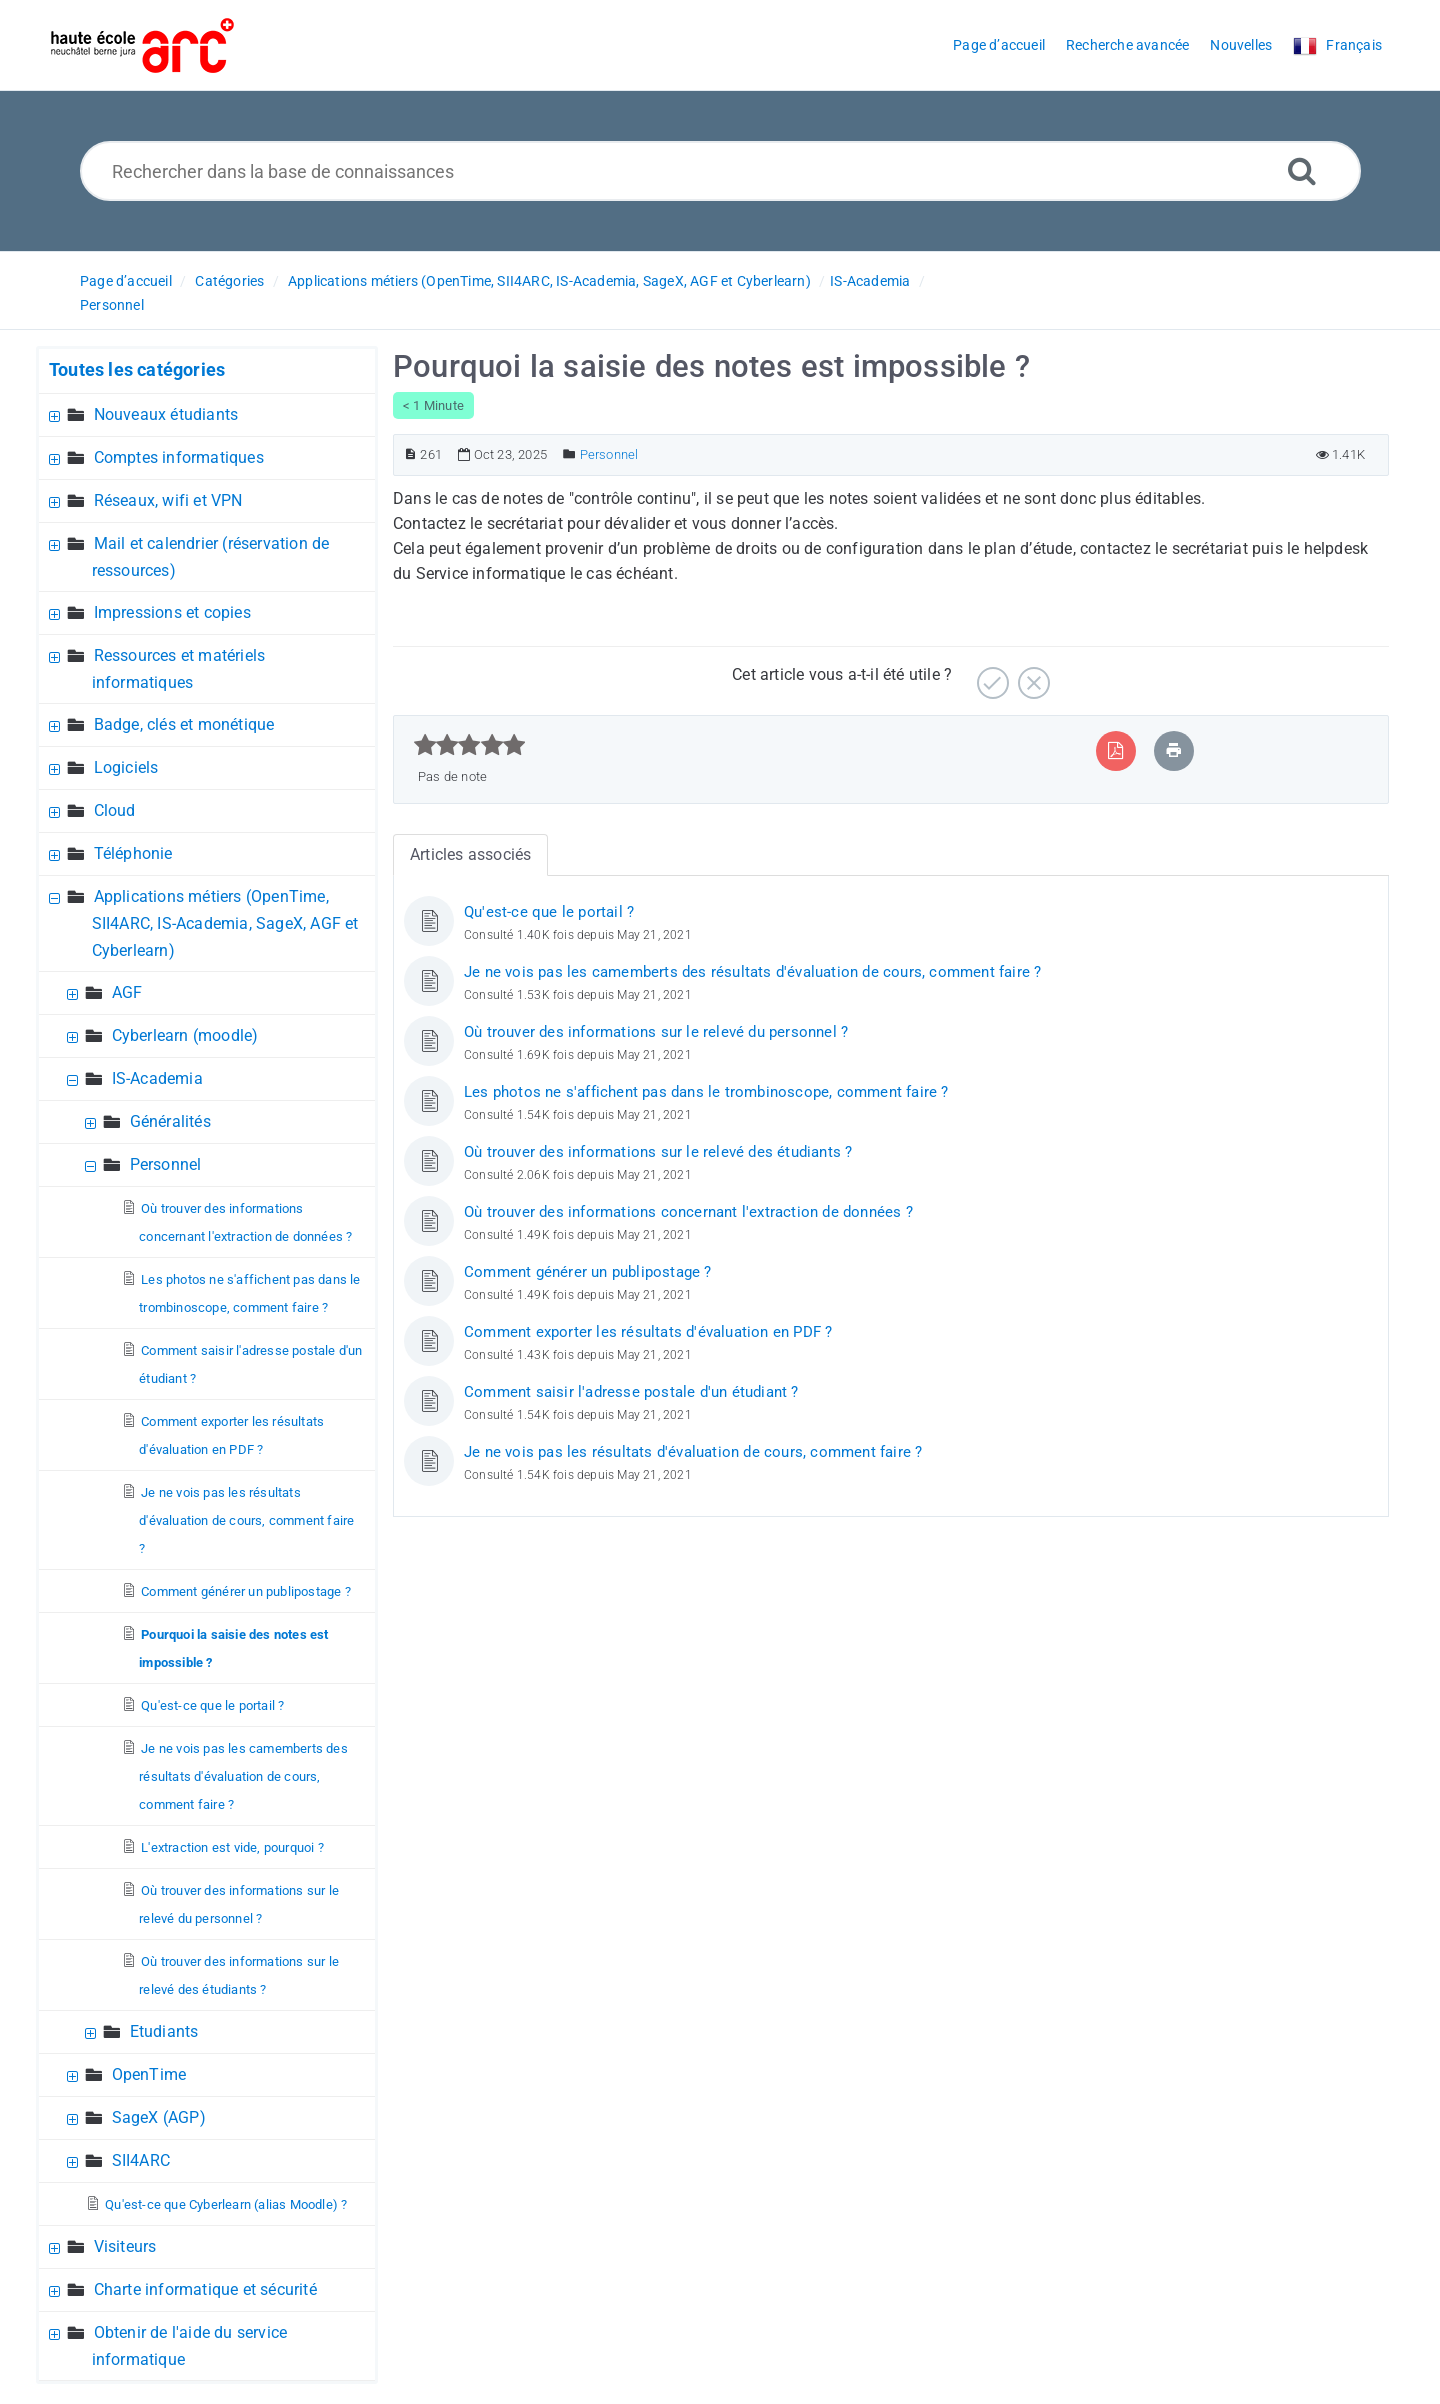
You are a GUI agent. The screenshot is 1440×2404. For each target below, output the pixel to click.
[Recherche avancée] (1302, 170)
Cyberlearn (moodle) (185, 1035)
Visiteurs (125, 2246)
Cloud (115, 810)
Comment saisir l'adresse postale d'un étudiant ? (631, 1392)
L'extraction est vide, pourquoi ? (232, 1847)
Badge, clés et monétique (184, 724)
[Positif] (990, 675)
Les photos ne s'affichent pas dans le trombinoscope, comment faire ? (706, 1092)
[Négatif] (1031, 675)
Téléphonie (133, 853)
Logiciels (126, 767)
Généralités (170, 1121)
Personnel (112, 305)
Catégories (229, 281)
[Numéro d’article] (410, 454)
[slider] (469, 745)
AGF (127, 992)
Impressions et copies (172, 612)
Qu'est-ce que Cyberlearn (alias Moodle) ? (226, 2204)
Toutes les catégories (137, 369)
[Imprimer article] (1174, 750)
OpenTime (149, 2074)
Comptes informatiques (179, 457)
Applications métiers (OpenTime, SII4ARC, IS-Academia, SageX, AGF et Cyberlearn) (549, 281)
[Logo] (142, 45)
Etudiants (164, 2031)
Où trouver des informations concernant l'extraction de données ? (688, 1212)
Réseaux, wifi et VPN (168, 500)
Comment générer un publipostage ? (246, 1591)
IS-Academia (870, 281)
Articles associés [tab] (470, 854)
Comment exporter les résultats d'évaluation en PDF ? (648, 1332)
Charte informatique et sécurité (205, 2289)
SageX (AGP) (159, 2117)
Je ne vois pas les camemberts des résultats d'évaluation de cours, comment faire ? (243, 1776)
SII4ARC (141, 2160)
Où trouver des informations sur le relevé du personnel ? (656, 1032)
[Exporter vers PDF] (1115, 750)
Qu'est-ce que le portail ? (212, 1705)
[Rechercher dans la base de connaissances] (720, 171)
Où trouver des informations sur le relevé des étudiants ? (658, 1152)
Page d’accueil (126, 281)
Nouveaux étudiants (166, 414)
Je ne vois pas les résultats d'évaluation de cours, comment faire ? (246, 1520)
